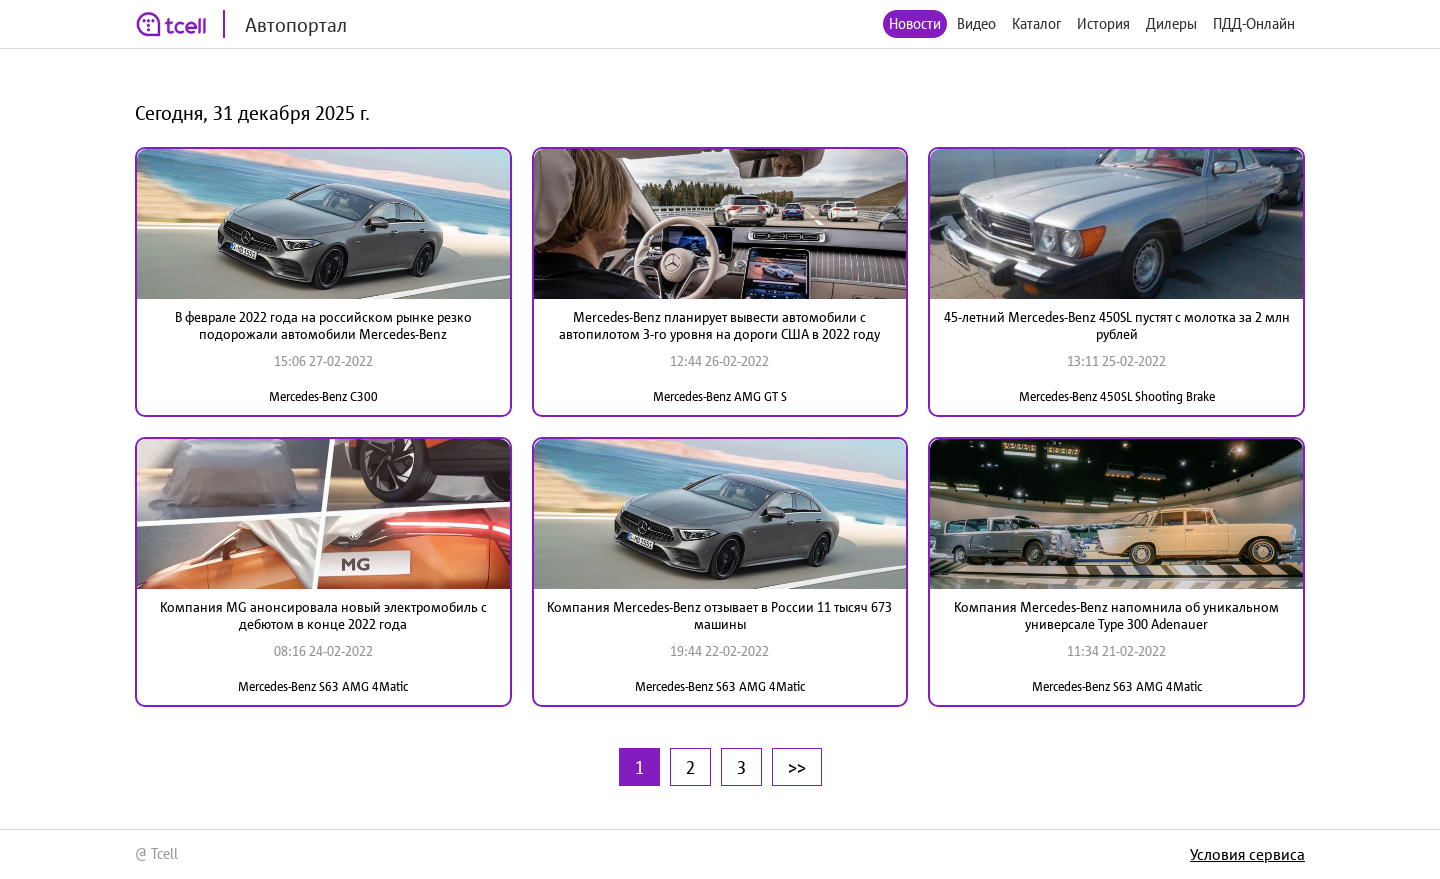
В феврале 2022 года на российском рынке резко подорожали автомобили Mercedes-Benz (323, 325)
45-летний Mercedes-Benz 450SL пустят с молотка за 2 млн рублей (1117, 325)
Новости (915, 23)
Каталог (1036, 23)
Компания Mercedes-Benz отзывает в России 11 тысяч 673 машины (719, 615)
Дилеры (1171, 23)
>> (797, 767)
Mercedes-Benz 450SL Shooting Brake (1117, 396)
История (1103, 23)
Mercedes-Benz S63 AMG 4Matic (323, 686)
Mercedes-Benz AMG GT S (720, 396)
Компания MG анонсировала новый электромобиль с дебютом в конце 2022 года (323, 615)
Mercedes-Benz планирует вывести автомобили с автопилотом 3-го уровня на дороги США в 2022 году (719, 325)
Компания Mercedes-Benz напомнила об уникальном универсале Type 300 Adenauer (1116, 615)
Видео (976, 23)
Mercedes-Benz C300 (323, 396)
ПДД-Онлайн (1254, 23)
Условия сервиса (1247, 854)
